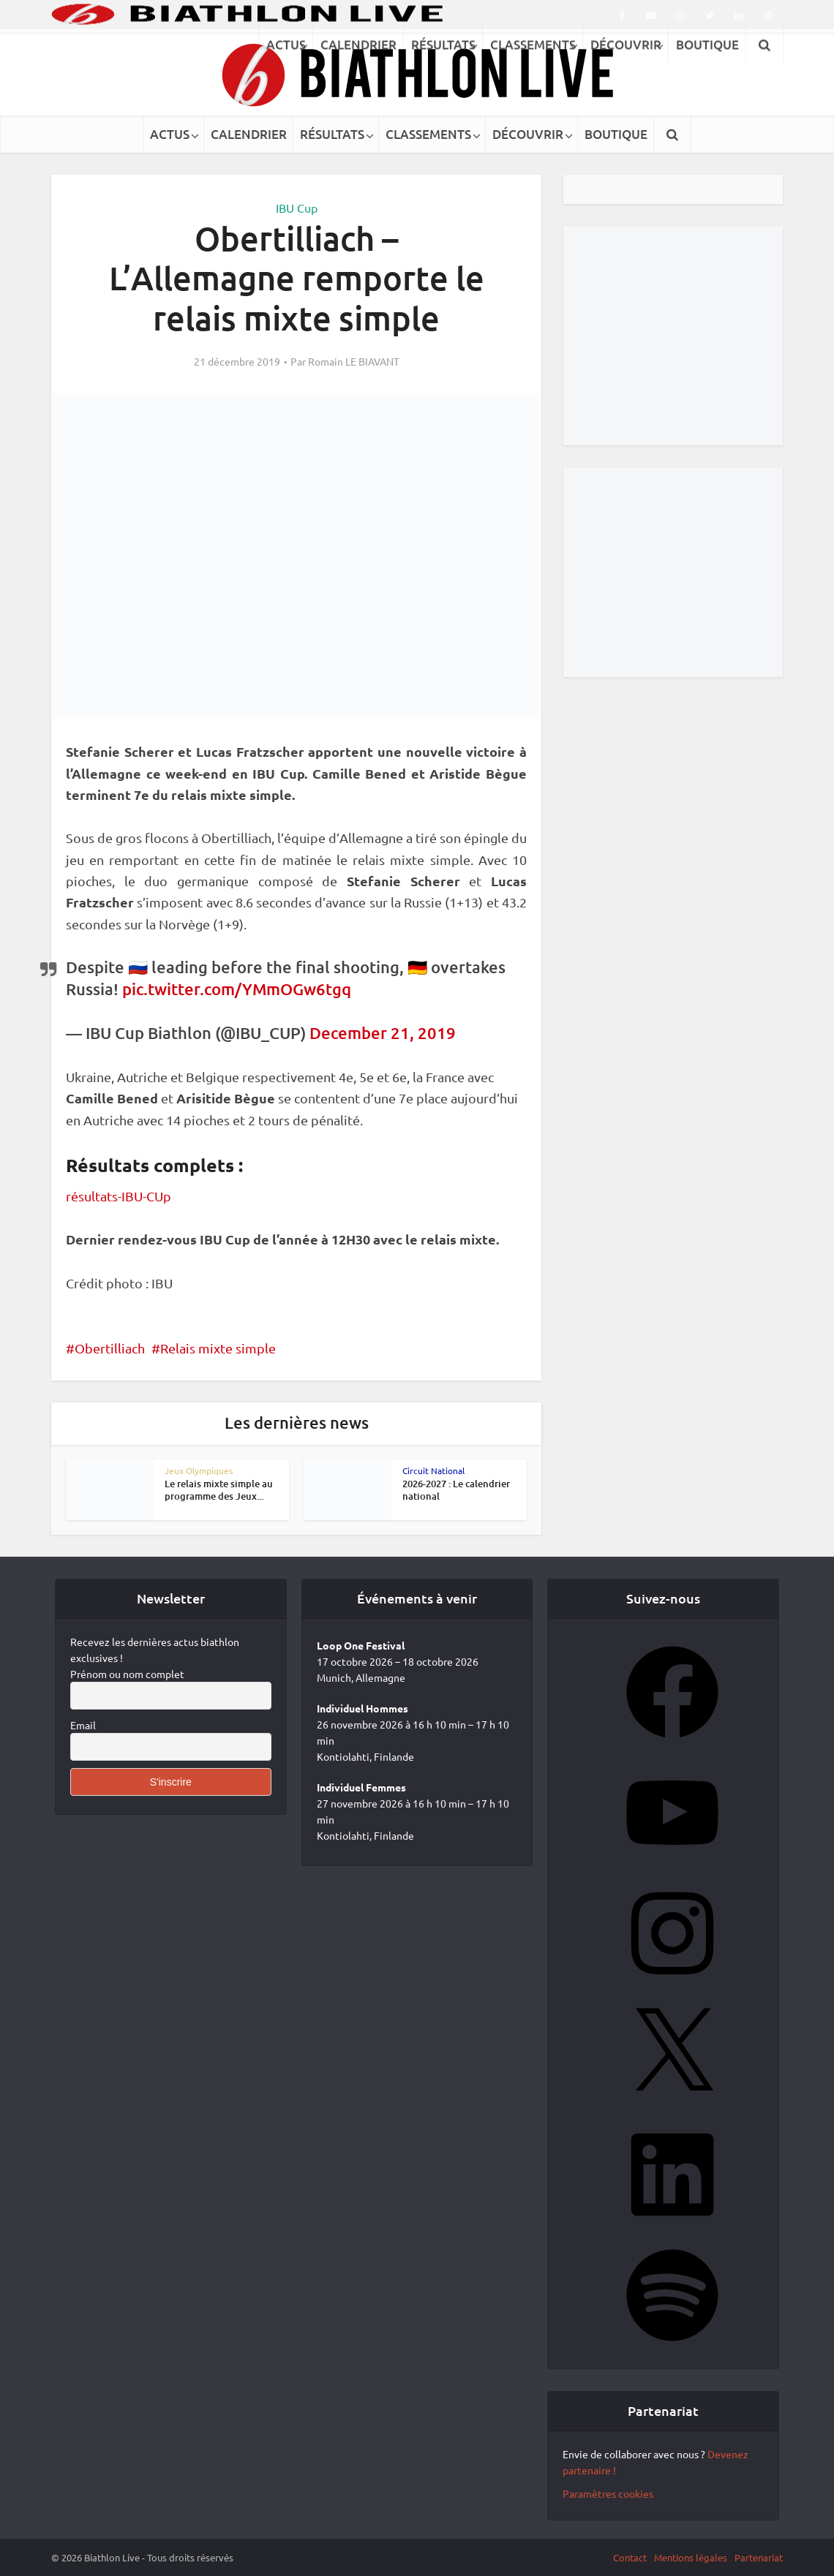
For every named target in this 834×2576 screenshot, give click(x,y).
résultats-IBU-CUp (118, 1196)
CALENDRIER (249, 134)
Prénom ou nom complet (127, 1673)
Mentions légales (690, 2557)
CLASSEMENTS (428, 134)
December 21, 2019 (382, 1033)
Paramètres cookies (608, 2493)
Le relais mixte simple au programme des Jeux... (219, 1490)
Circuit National (433, 1470)
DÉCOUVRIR (527, 134)
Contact (630, 2557)
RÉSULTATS (332, 134)
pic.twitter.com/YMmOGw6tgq (236, 989)
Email (83, 1724)
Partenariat (759, 2557)
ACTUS (169, 134)
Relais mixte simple (218, 1348)
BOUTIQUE (616, 134)
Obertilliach (110, 1348)
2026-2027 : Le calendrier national (456, 1490)
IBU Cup (297, 207)
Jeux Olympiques (199, 1470)
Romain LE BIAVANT (353, 361)
